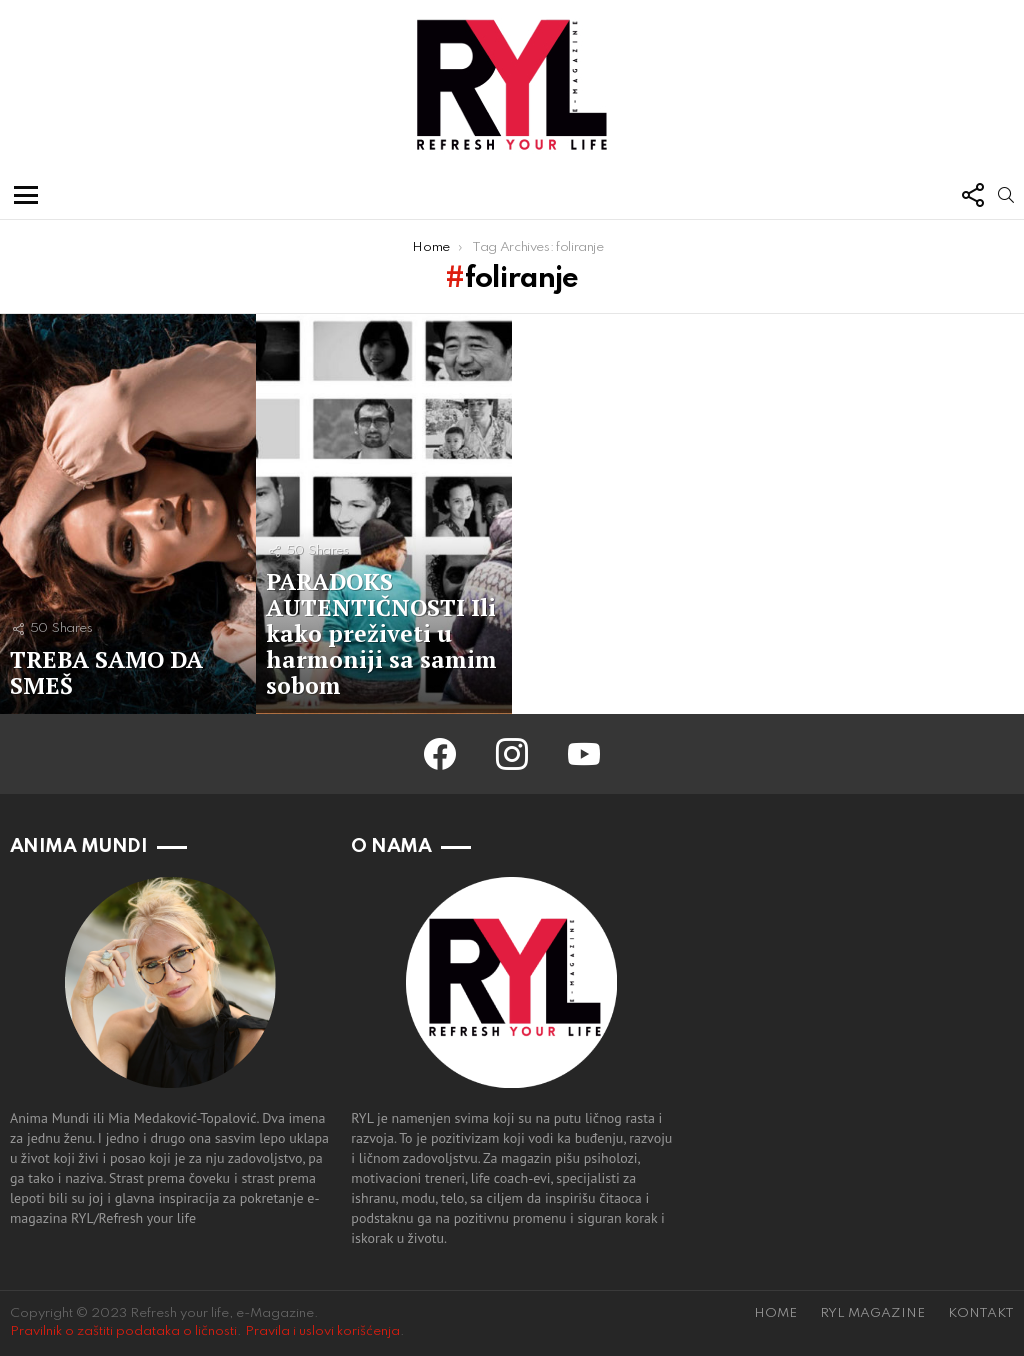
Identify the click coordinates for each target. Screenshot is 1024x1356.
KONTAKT (981, 1313)
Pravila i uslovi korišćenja (322, 1331)
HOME (775, 1313)
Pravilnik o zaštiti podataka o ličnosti (123, 1331)
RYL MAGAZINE (872, 1313)
